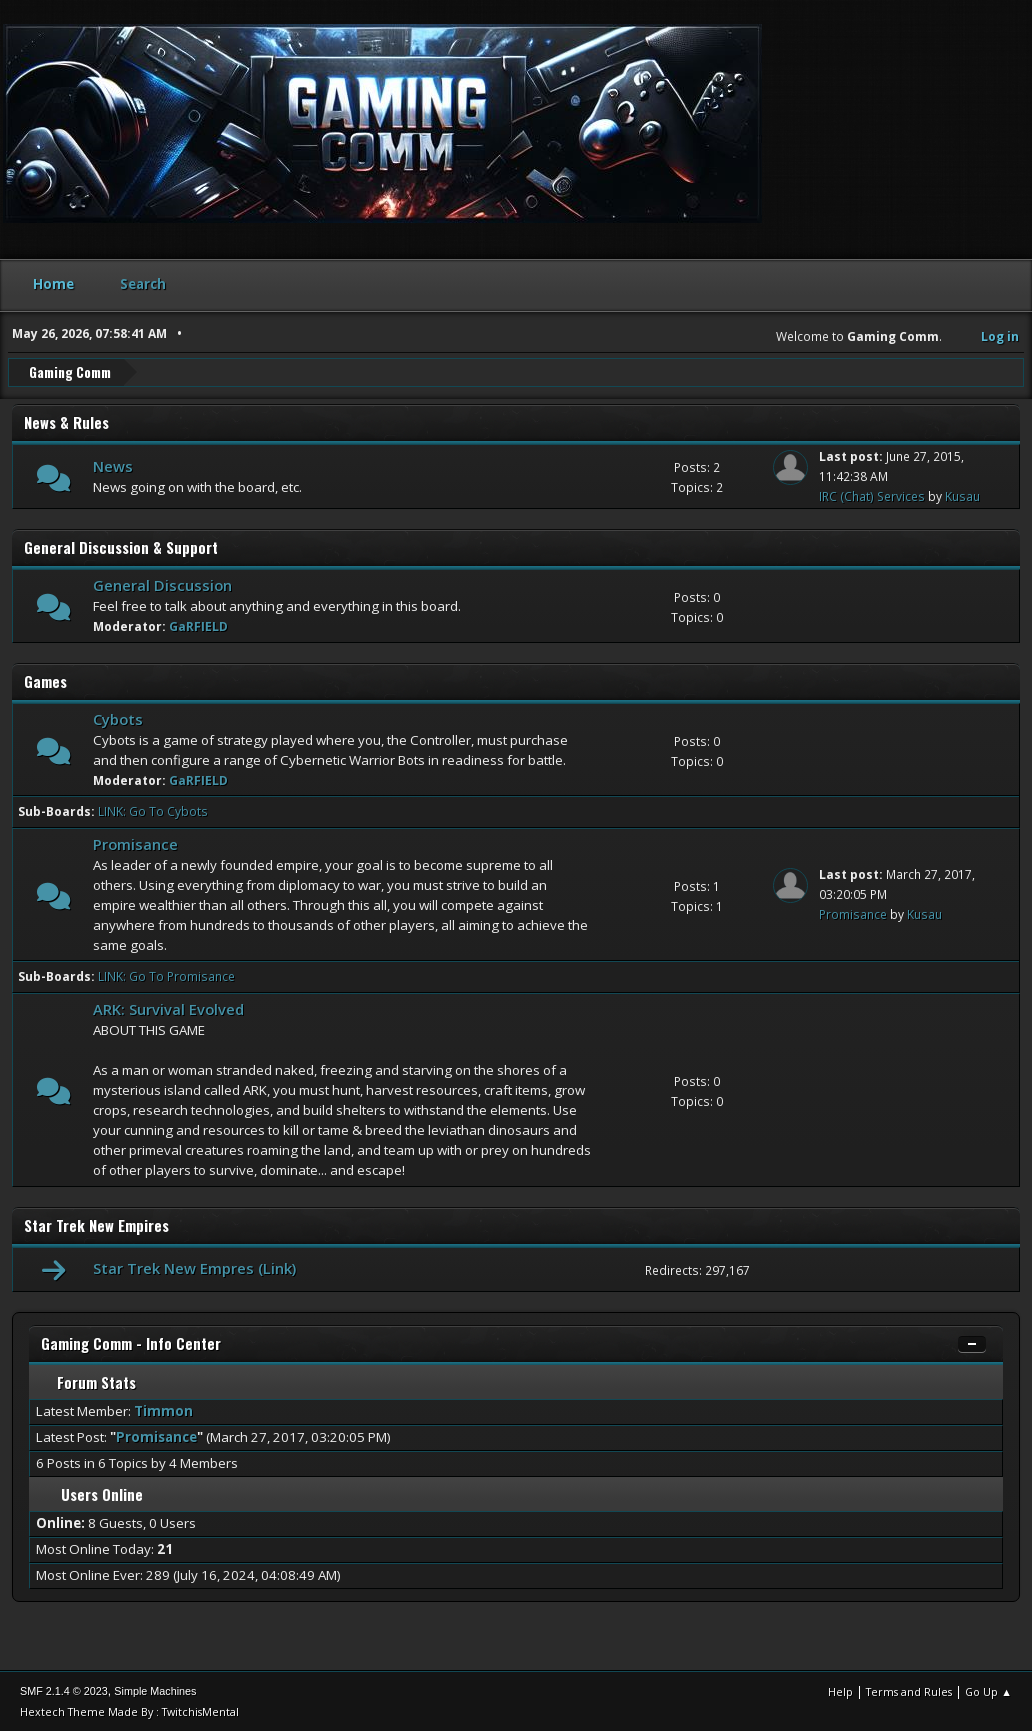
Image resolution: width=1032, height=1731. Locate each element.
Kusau (962, 495)
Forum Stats (88, 1381)
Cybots (118, 718)
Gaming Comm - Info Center (131, 1342)
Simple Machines (155, 1690)
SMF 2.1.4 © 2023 (64, 1690)
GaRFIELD (198, 625)
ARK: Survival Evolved (168, 1008)
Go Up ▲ (988, 1690)
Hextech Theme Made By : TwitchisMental (129, 1710)
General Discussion (162, 584)
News (113, 465)
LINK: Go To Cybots (153, 810)
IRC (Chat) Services (872, 495)
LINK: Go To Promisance (166, 975)
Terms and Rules (909, 1690)
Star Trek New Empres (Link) (194, 1268)
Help (840, 1690)
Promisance (135, 843)
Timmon (163, 1410)
